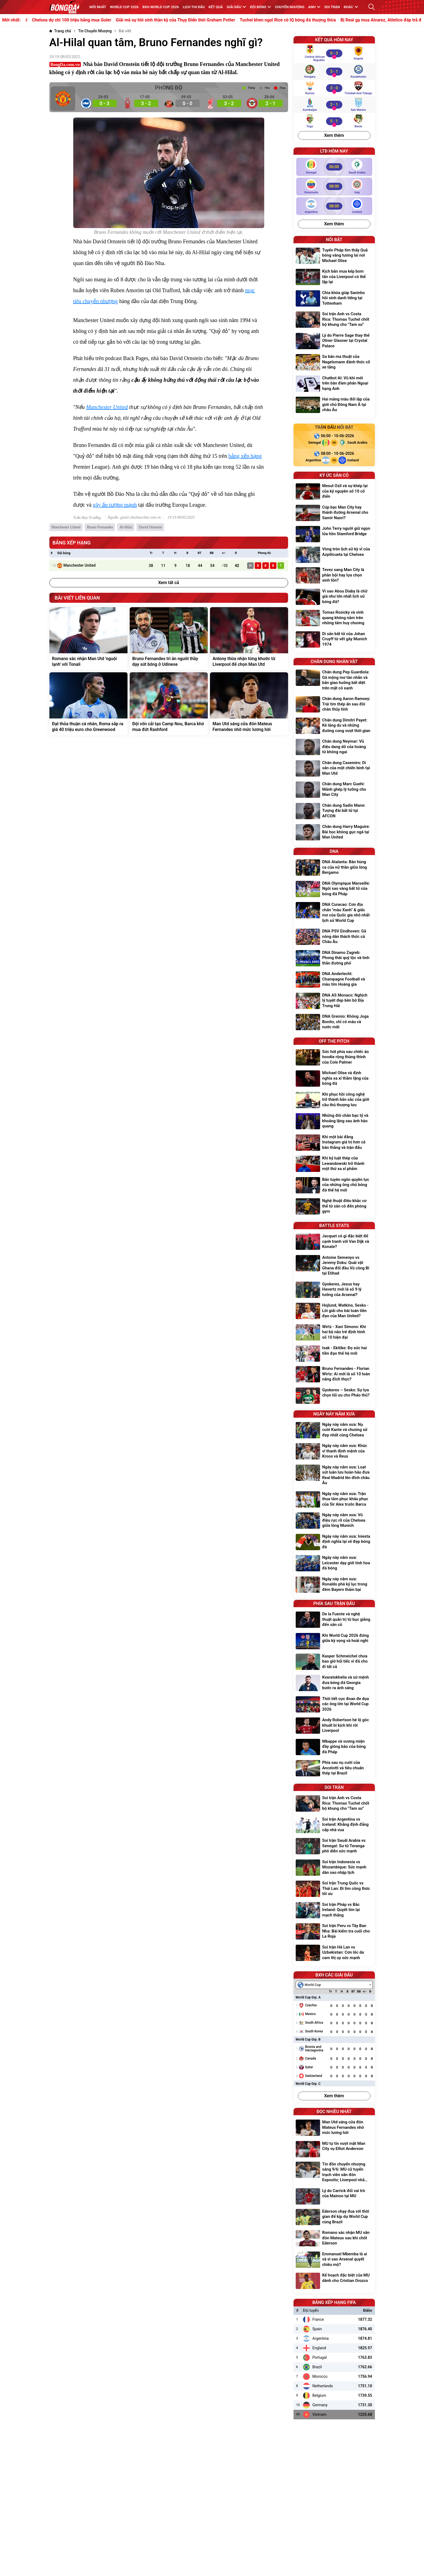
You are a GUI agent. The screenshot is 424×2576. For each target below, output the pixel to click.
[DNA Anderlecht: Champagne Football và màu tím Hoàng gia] (334, 979)
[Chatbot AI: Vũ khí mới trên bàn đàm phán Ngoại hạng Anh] (334, 384)
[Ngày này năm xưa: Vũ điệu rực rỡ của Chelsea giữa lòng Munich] (334, 1521)
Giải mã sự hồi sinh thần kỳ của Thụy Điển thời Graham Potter (206, 20)
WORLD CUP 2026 (124, 7)
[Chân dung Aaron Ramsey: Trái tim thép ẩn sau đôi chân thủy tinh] (334, 704)
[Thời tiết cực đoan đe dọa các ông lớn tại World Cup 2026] (334, 1704)
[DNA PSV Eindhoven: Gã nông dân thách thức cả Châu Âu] (334, 937)
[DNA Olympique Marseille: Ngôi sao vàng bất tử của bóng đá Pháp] (334, 889)
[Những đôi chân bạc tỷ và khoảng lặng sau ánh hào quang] (334, 1121)
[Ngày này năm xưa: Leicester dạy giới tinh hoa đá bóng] (334, 1563)
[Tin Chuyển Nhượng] (95, 31)
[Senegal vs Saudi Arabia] (334, 166)
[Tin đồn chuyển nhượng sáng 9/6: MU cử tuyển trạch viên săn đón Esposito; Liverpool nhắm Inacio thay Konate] (334, 2173)
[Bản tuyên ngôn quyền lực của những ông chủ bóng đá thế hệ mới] (334, 1185)
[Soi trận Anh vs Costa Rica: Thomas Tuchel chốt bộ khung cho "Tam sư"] (334, 320)
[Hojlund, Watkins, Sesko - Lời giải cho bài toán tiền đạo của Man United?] (334, 1311)
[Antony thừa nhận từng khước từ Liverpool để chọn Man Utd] (249, 638)
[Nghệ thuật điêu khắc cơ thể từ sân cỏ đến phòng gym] (334, 1206)
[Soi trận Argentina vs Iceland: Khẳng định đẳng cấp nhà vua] (334, 1825)
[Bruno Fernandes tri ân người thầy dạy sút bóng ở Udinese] (169, 638)
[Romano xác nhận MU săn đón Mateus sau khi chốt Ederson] (334, 2238)
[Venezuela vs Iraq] (334, 186)
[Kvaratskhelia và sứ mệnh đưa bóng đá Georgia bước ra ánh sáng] (334, 1683)
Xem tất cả (168, 582)
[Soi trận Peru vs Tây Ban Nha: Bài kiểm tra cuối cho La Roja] (334, 1931)
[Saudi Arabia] (356, 442)
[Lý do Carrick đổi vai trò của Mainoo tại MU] (334, 2196)
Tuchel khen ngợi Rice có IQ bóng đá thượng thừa (319, 20)
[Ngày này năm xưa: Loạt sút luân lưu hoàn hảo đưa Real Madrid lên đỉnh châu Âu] (334, 1476)
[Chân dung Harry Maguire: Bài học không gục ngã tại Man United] (334, 832)
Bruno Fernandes (100, 527)
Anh (314, 7)
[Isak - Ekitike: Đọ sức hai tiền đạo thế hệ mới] (334, 1353)
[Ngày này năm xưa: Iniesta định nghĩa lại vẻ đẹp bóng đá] (334, 1542)
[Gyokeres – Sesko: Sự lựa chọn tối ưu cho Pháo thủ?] (334, 1396)
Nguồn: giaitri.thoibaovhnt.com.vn (134, 517)
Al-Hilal (125, 527)
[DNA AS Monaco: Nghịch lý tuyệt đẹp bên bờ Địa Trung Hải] (334, 1001)
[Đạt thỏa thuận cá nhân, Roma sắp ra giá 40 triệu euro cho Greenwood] (88, 703)
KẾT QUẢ (216, 7)
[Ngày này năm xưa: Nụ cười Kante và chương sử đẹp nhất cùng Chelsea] (334, 1430)
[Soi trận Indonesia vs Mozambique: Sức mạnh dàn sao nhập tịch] (334, 1868)
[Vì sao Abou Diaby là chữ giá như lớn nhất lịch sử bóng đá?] (334, 597)
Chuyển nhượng (289, 7)
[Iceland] (356, 460)
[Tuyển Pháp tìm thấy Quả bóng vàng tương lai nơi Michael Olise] (334, 256)
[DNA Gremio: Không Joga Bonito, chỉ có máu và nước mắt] (334, 1022)
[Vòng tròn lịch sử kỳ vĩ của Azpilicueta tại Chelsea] (334, 555)
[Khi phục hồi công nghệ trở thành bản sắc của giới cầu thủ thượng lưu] (334, 1100)
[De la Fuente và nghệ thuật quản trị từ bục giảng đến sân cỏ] (334, 1620)
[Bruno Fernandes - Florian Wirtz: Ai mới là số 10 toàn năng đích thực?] (334, 1374)
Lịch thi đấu (194, 7)
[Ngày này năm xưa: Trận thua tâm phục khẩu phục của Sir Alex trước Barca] (334, 1499)
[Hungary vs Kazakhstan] (334, 71)
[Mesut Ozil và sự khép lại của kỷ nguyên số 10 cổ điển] (334, 491)
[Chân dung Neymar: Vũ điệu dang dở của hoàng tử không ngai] (334, 747)
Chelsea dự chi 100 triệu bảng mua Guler (102, 20)
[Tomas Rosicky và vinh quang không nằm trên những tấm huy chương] (334, 618)
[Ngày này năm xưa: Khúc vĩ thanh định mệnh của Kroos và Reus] (334, 1451)
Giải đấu (236, 7)
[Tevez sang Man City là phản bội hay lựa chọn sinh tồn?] (334, 575)
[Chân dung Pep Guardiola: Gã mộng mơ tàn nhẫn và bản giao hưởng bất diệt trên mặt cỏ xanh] (334, 681)
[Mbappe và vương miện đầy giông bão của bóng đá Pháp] (334, 1747)
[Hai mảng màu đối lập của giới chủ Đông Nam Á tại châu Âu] (334, 405)
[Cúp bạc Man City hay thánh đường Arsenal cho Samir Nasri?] (334, 513)
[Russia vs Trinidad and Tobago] (334, 88)
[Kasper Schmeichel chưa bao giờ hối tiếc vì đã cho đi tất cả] (334, 1662)
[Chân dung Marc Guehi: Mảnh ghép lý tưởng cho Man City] (334, 790)
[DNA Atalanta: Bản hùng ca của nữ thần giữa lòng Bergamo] (334, 867)
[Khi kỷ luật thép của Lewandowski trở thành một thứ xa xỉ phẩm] (334, 1164)
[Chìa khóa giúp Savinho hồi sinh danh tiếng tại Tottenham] (334, 298)
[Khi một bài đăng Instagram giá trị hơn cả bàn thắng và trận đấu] (334, 1143)
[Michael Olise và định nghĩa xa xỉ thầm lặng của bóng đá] (334, 1078)
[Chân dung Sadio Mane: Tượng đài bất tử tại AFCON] (334, 811)
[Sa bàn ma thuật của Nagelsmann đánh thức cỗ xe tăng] (334, 362)
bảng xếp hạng (245, 456)
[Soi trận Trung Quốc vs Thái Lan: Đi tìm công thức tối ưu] (334, 1889)
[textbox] (311, 1985)
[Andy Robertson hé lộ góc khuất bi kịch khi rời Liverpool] (334, 1726)
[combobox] (334, 1985)
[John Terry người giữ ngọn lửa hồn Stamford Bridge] (334, 534)
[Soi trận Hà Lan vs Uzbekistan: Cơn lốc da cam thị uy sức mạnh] (334, 1953)
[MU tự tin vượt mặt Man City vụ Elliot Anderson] (334, 2149)
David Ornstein (150, 527)
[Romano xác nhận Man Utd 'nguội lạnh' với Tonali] (88, 638)
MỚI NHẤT (97, 7)
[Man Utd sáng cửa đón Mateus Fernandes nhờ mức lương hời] (249, 703)
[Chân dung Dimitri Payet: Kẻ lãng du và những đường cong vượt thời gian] (334, 726)
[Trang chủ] (60, 31)
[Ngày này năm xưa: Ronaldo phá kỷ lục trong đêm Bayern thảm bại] (334, 1585)
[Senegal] (312, 442)
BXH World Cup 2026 (160, 7)
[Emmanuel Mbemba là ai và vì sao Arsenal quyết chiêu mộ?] (334, 2260)
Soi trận (332, 7)
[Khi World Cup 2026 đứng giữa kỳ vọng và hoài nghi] (334, 1641)
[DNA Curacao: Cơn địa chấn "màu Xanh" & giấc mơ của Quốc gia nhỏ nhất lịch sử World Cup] (334, 913)
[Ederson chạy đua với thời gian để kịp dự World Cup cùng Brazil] (334, 2217)
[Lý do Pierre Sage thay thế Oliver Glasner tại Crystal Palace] (334, 341)
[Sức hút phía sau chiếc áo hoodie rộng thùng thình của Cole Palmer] (334, 1057)
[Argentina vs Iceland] (334, 206)
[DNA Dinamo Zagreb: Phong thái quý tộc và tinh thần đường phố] (334, 958)
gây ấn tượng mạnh (115, 505)
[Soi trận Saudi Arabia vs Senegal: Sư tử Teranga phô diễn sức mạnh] (334, 1846)
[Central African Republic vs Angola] (334, 53)
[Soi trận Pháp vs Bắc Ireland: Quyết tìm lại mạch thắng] (334, 1910)
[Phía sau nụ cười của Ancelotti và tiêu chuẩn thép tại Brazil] (334, 1768)
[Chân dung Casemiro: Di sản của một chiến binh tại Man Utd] (334, 768)
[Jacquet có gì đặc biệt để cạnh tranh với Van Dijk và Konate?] (334, 1242)
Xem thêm (334, 135)
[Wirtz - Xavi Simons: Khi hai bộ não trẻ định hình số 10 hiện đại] (334, 1332)
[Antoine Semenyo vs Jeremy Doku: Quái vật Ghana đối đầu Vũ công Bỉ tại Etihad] (334, 1266)
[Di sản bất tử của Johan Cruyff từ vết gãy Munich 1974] (334, 639)
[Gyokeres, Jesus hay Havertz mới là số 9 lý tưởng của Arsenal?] (334, 1290)
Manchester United (107, 407)
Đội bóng (260, 7)
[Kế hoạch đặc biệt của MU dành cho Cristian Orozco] (334, 2281)
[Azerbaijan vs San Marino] (334, 104)
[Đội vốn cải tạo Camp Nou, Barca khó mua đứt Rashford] (169, 703)
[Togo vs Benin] (334, 121)
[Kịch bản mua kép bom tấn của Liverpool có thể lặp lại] (334, 277)
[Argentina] (312, 460)
